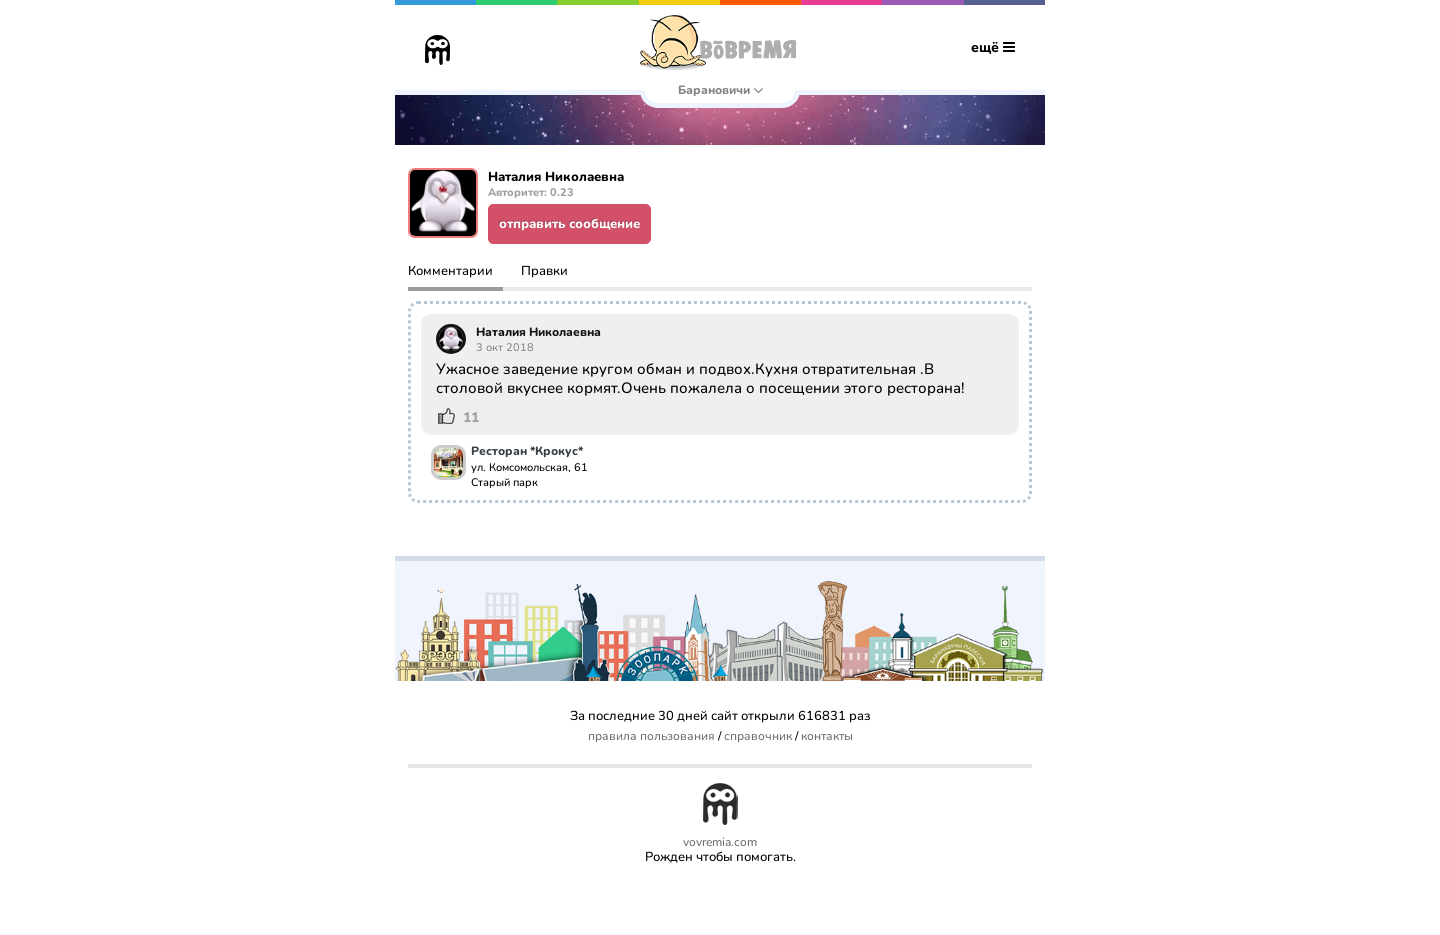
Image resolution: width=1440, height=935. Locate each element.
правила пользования (651, 736)
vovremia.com (720, 842)
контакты (827, 736)
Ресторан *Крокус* (527, 452)
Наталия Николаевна (538, 332)
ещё (993, 47)
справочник (758, 736)
